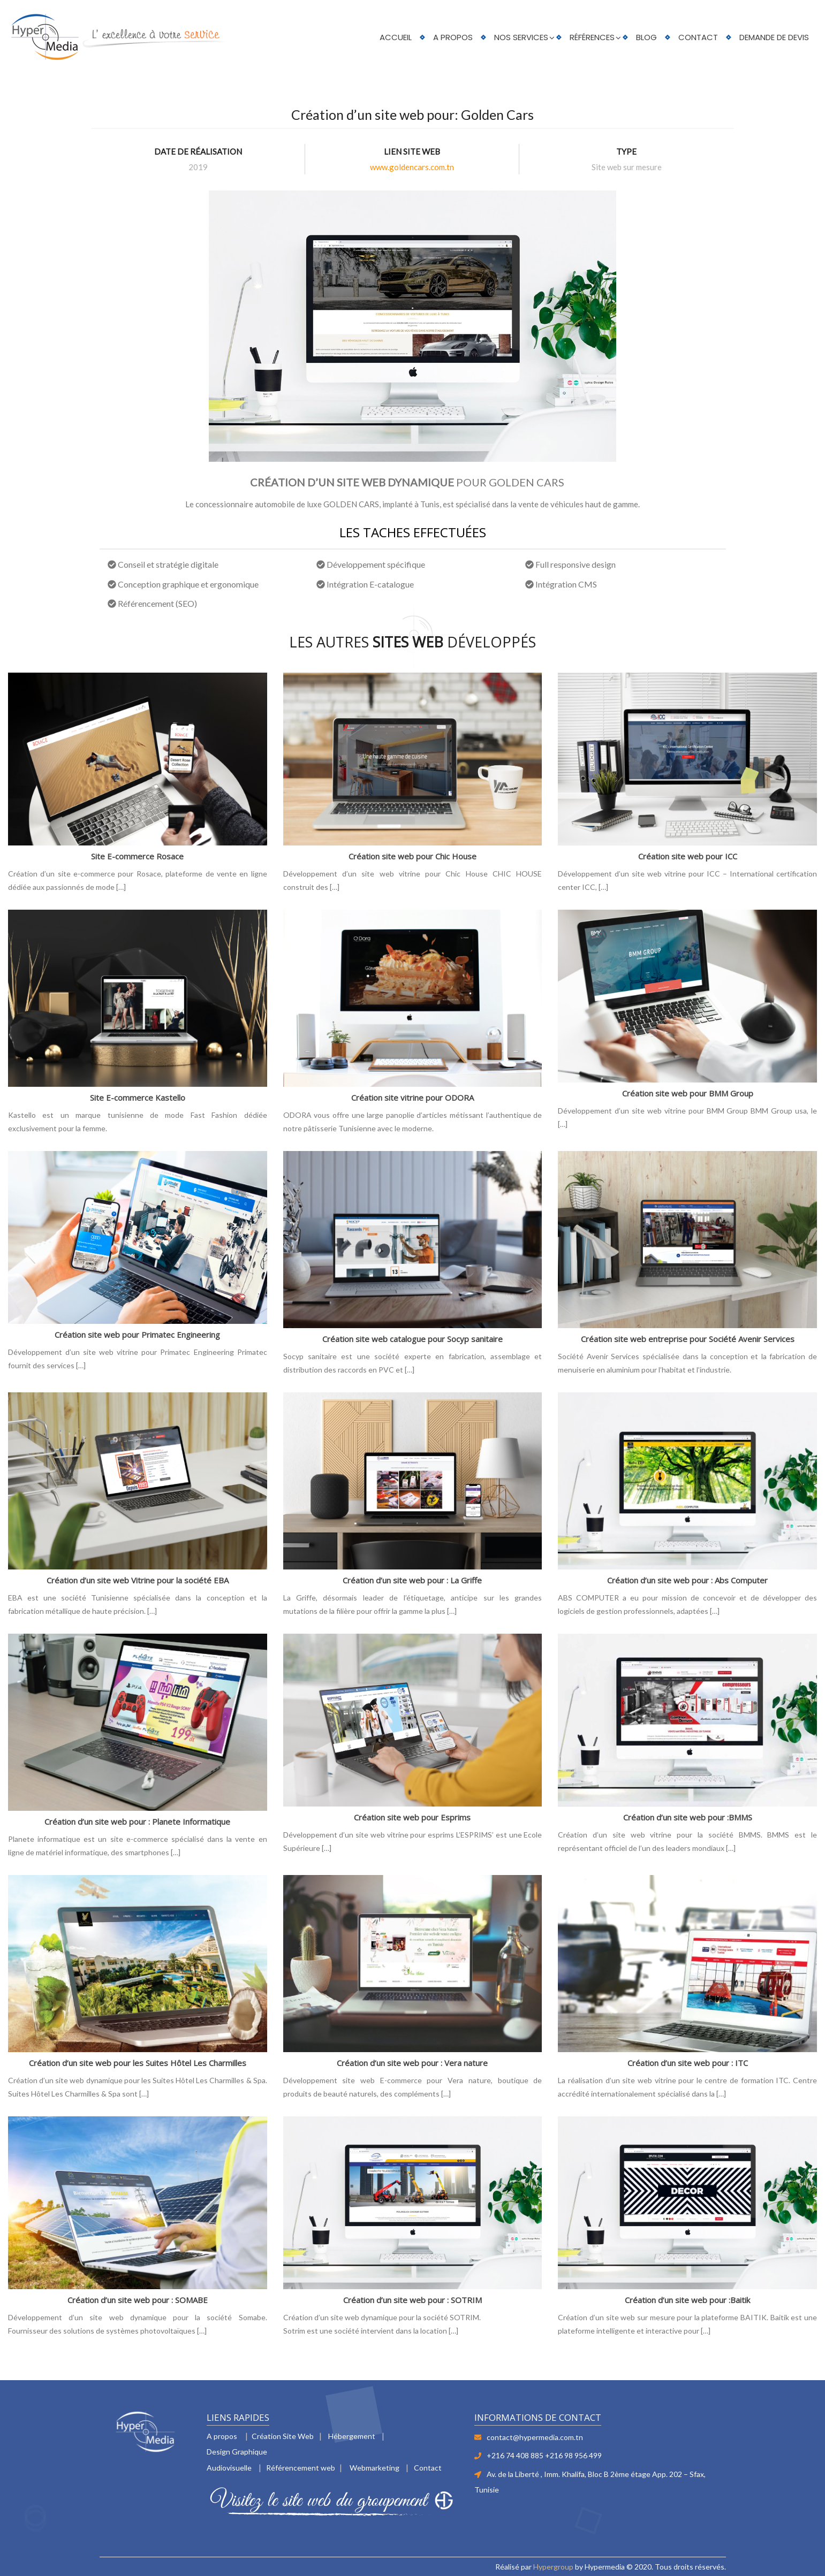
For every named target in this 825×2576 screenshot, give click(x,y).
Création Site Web (283, 2436)
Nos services (521, 37)
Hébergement (351, 2436)
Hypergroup (553, 2566)
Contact (698, 37)
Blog (646, 37)
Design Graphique (237, 2451)
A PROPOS (453, 37)
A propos (222, 2436)
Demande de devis (774, 37)
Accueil (396, 37)
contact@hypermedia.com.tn (535, 2437)
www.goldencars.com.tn (412, 167)
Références (592, 37)
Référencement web (300, 2467)
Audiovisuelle (229, 2467)
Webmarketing (374, 2467)
